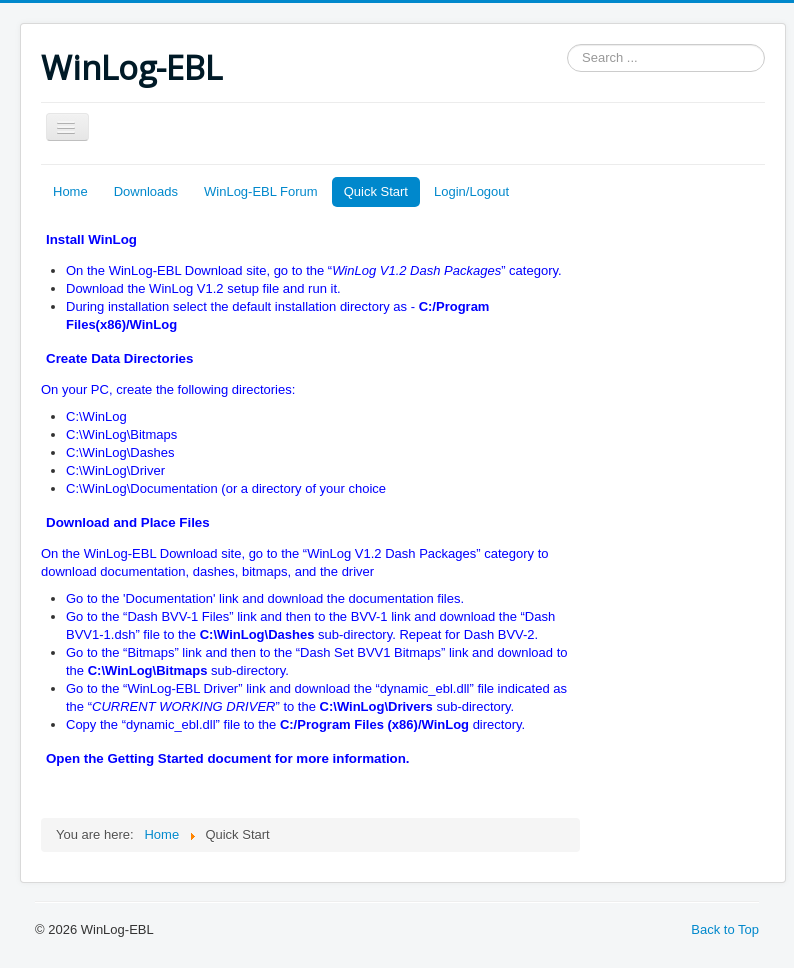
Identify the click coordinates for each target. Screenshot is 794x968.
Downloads (146, 191)
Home (70, 191)
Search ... (567, 44)
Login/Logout (471, 191)
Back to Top (725, 929)
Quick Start (376, 191)
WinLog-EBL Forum (261, 191)
